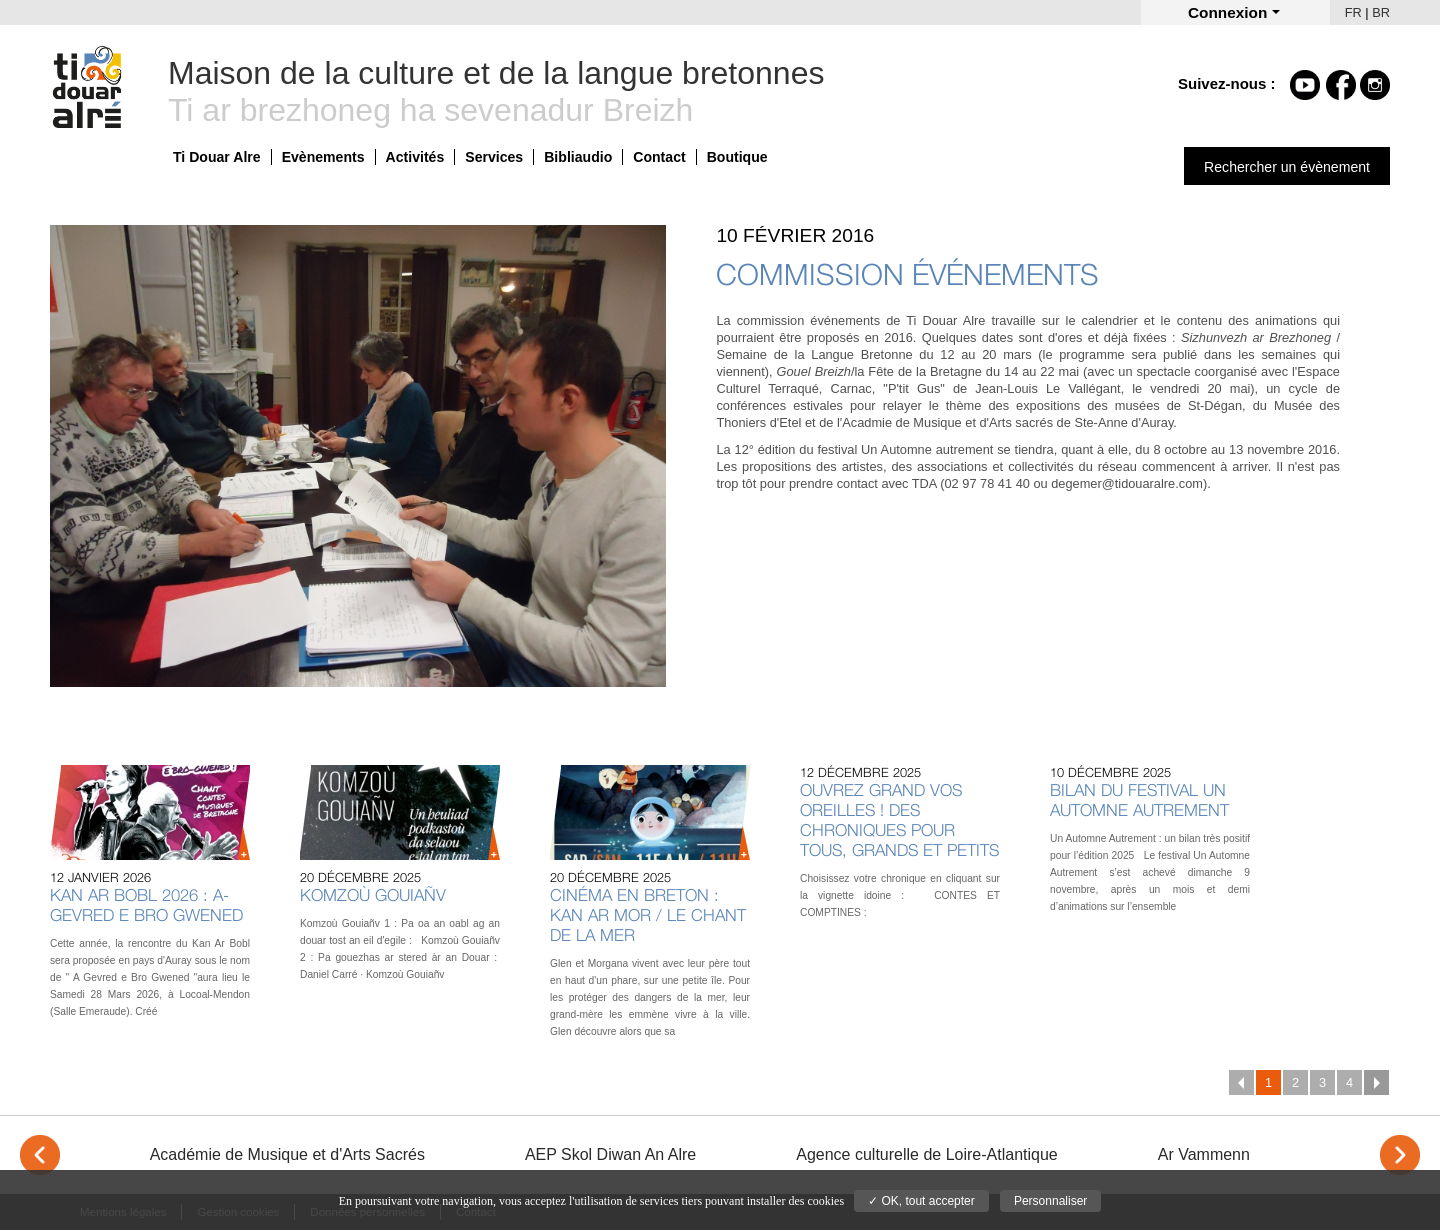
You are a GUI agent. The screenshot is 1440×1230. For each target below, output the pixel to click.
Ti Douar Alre (217, 157)
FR (1353, 12)
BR (1381, 12)
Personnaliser (1050, 1201)
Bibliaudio (578, 157)
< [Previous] (40, 1155)
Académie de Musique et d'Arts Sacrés (287, 1154)
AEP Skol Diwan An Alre (610, 1154)
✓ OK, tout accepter (921, 1201)
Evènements (323, 157)
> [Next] (1400, 1155)
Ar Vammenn (1204, 1154)
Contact (659, 157)
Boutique (737, 157)
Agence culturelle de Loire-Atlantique (927, 1154)
